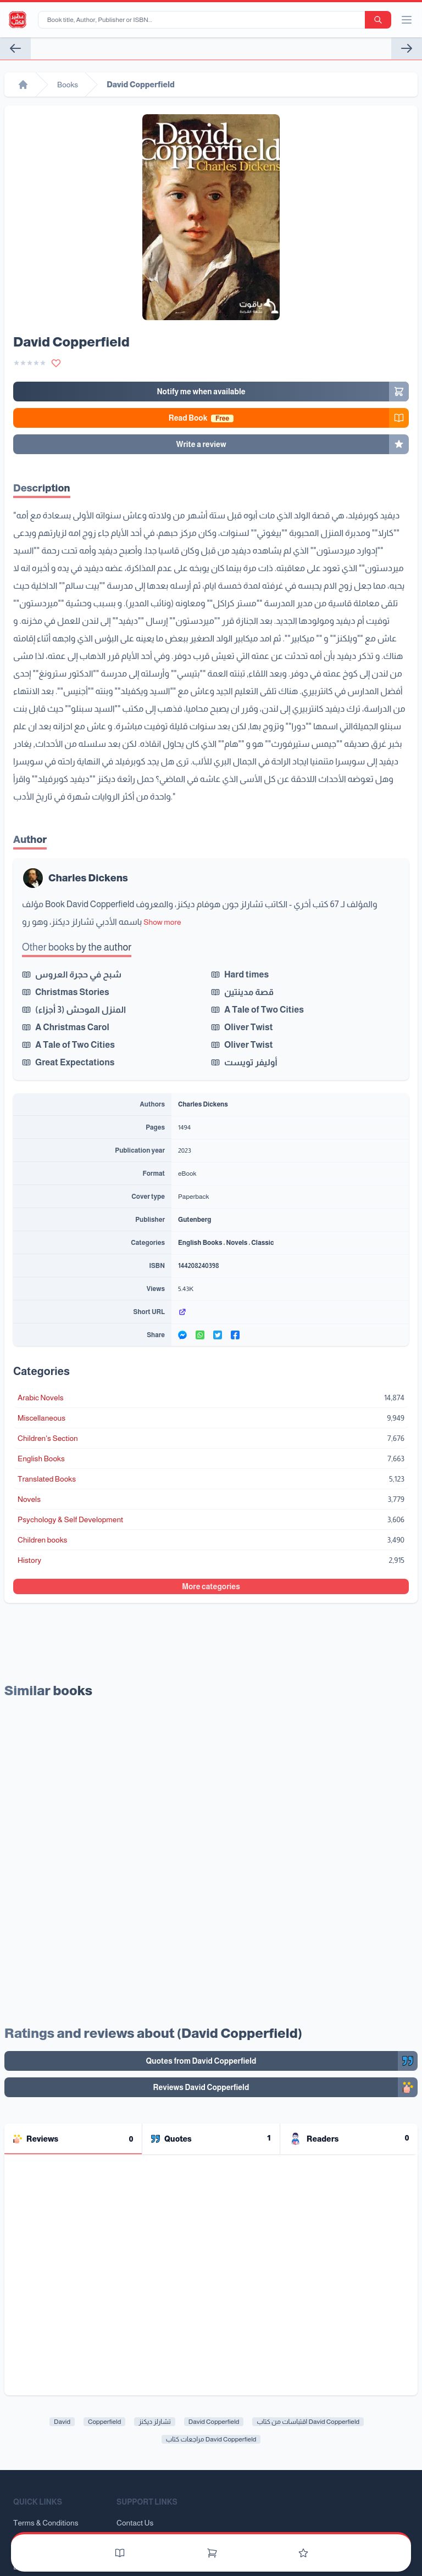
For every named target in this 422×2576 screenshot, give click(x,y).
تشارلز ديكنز (154, 2422)
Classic (262, 1243)
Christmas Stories (72, 992)
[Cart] (212, 2553)
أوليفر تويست (250, 1062)
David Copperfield (214, 2422)
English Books (200, 1243)
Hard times (246, 974)
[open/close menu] (406, 19)
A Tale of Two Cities (264, 1009)
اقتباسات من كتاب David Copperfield (308, 2422)
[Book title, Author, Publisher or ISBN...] (203, 20)
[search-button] (378, 20)
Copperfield (104, 2422)
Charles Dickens (88, 878)
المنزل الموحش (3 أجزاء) (80, 1009)
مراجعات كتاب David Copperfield (211, 2439)
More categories (211, 1586)
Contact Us (134, 2522)
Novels (236, 1243)
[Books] (119, 2553)
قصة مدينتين (249, 992)
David (62, 2422)
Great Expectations (74, 1062)
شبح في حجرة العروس (78, 974)
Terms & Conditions (46, 2522)
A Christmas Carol (72, 1027)
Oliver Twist (248, 1027)
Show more (162, 922)
